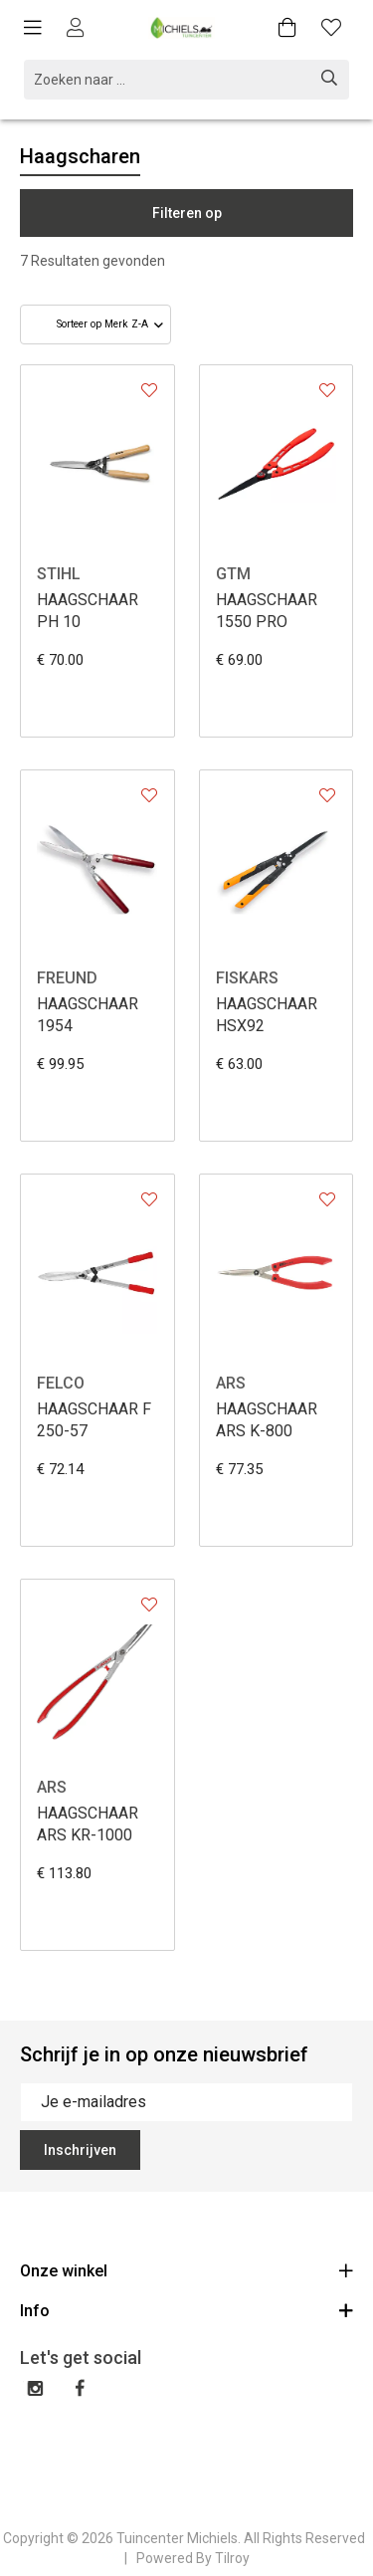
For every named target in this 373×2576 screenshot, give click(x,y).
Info (186, 2309)
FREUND (67, 977)
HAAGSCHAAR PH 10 (87, 610)
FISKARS (247, 977)
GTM (233, 573)
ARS (231, 1383)
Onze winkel (186, 2269)
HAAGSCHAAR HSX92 (266, 1014)
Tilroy (232, 2558)
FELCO (61, 1383)
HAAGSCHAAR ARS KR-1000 (87, 1824)
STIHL (59, 573)
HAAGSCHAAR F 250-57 (94, 1419)
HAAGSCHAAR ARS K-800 (266, 1419)
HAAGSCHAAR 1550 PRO (266, 610)
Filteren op (187, 213)
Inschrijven (80, 2150)
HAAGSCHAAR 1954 (87, 1014)
